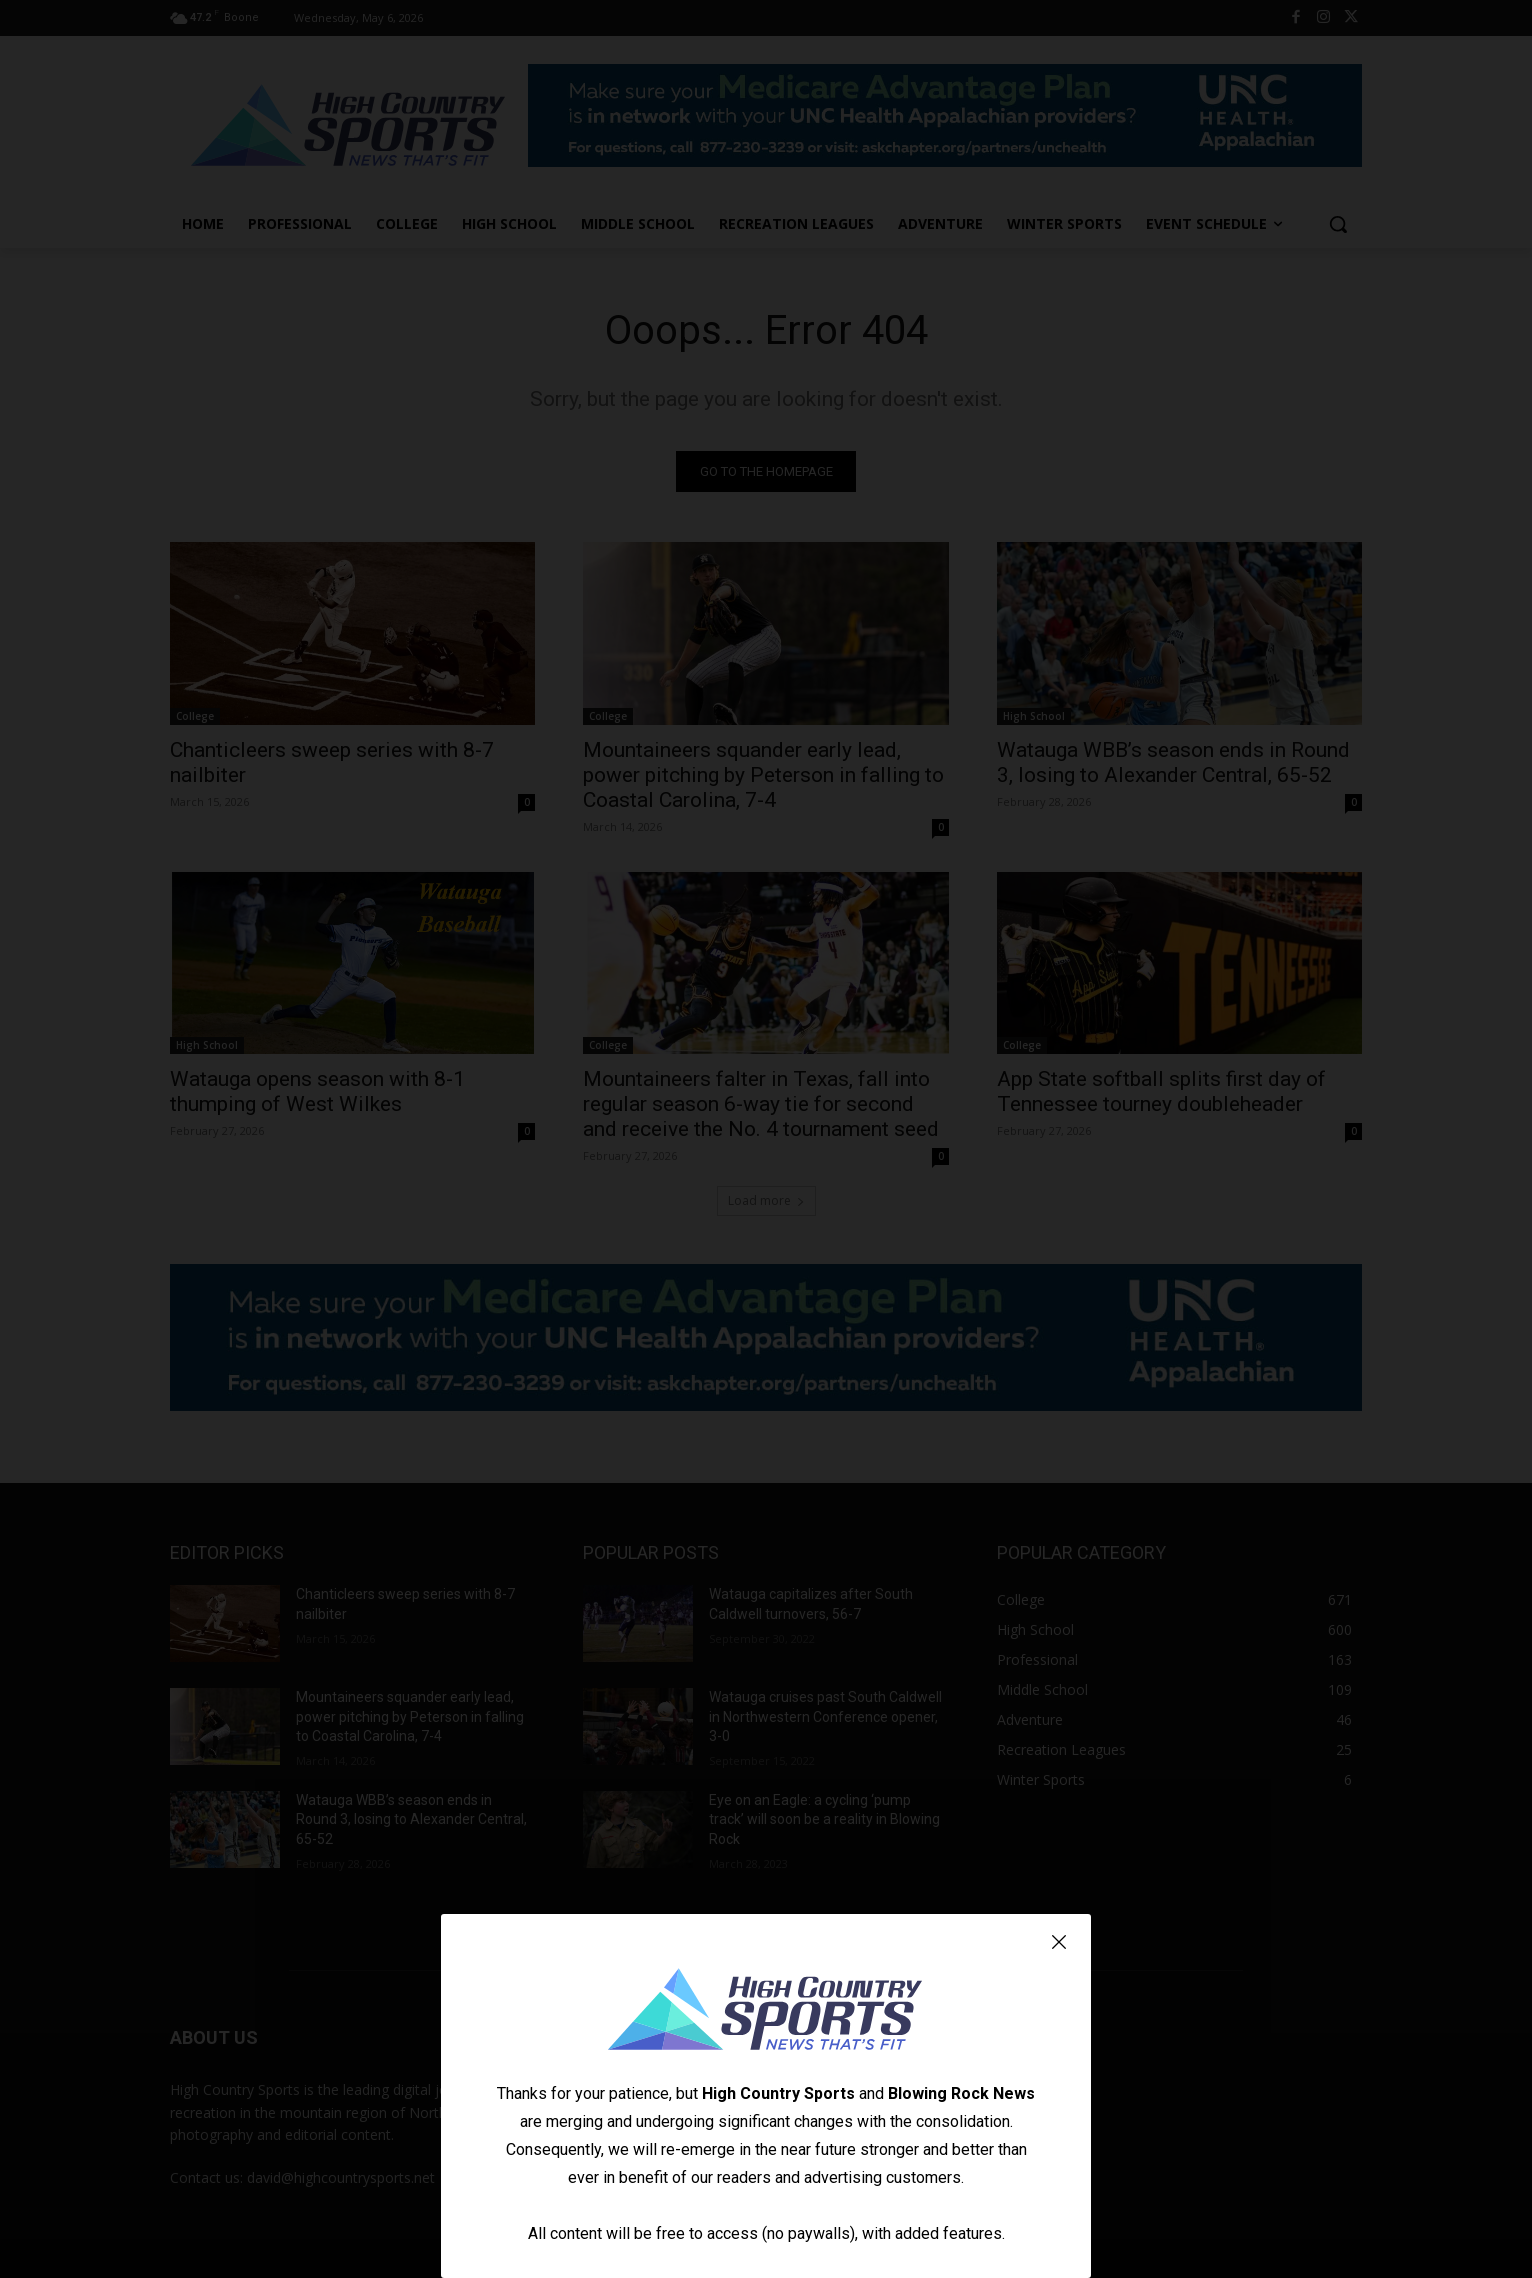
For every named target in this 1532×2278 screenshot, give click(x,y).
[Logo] (766, 2012)
